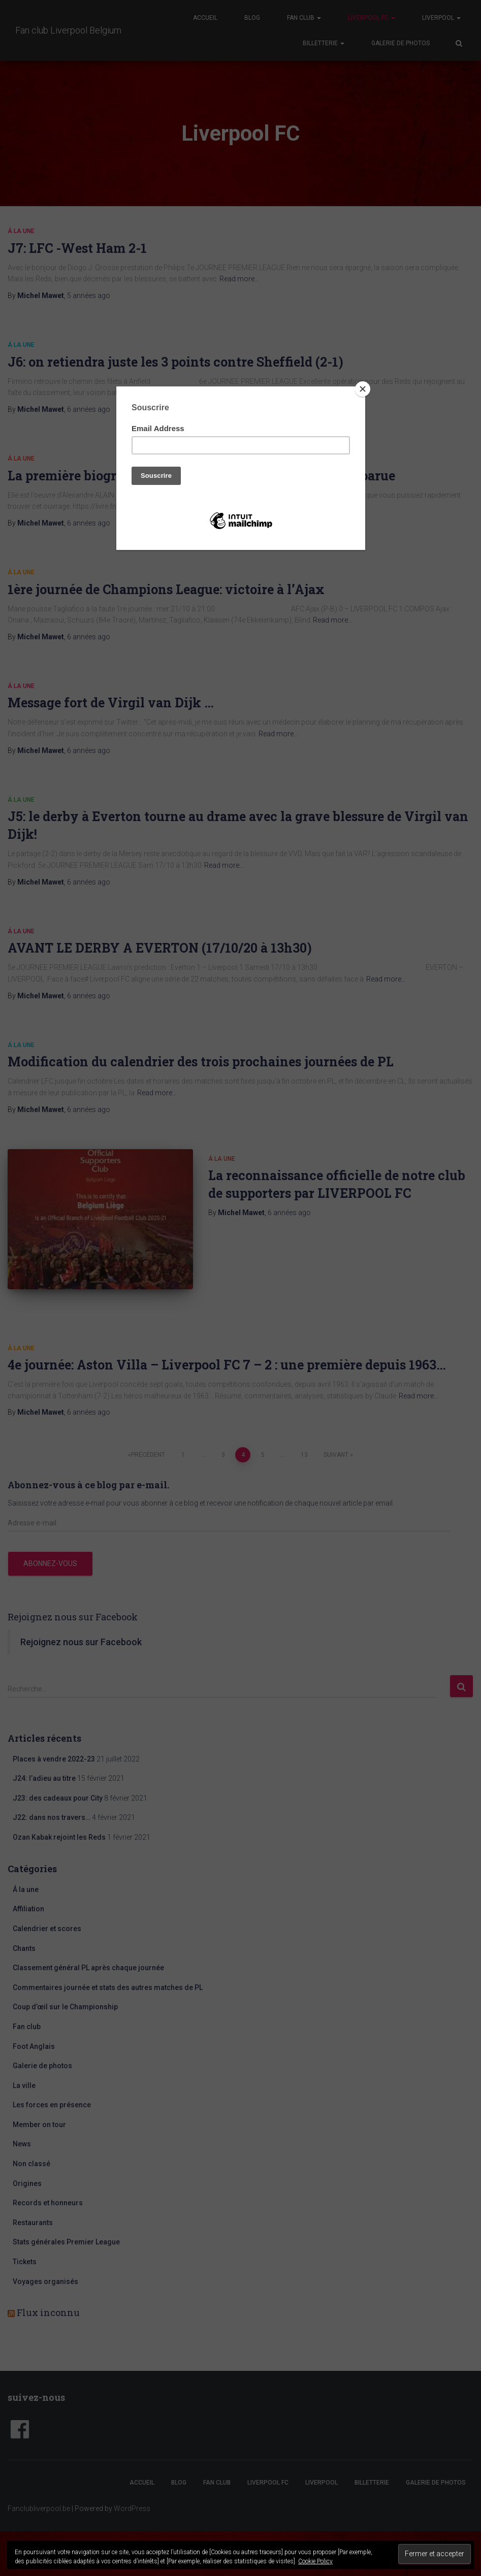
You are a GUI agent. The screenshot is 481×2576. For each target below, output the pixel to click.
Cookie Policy (315, 2561)
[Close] (362, 389)
